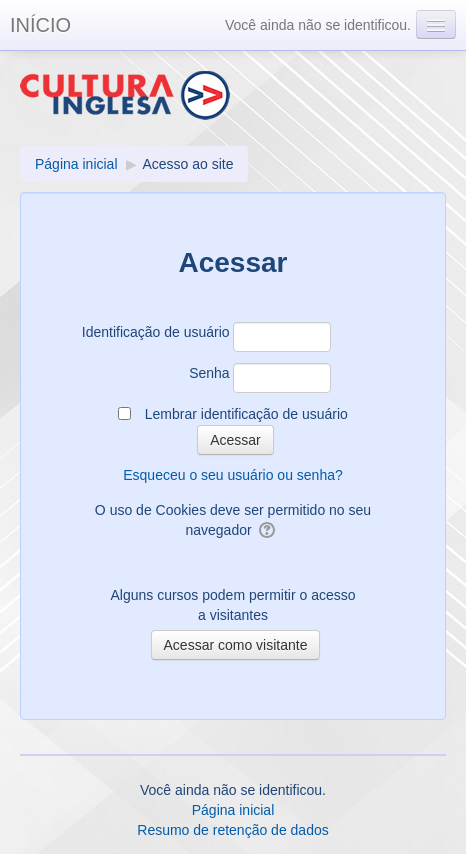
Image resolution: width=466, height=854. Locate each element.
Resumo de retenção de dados (232, 830)
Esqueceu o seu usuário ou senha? (233, 475)
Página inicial (233, 810)
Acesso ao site (187, 164)
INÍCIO (40, 25)
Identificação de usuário (156, 332)
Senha (209, 373)
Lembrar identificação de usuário (246, 414)
